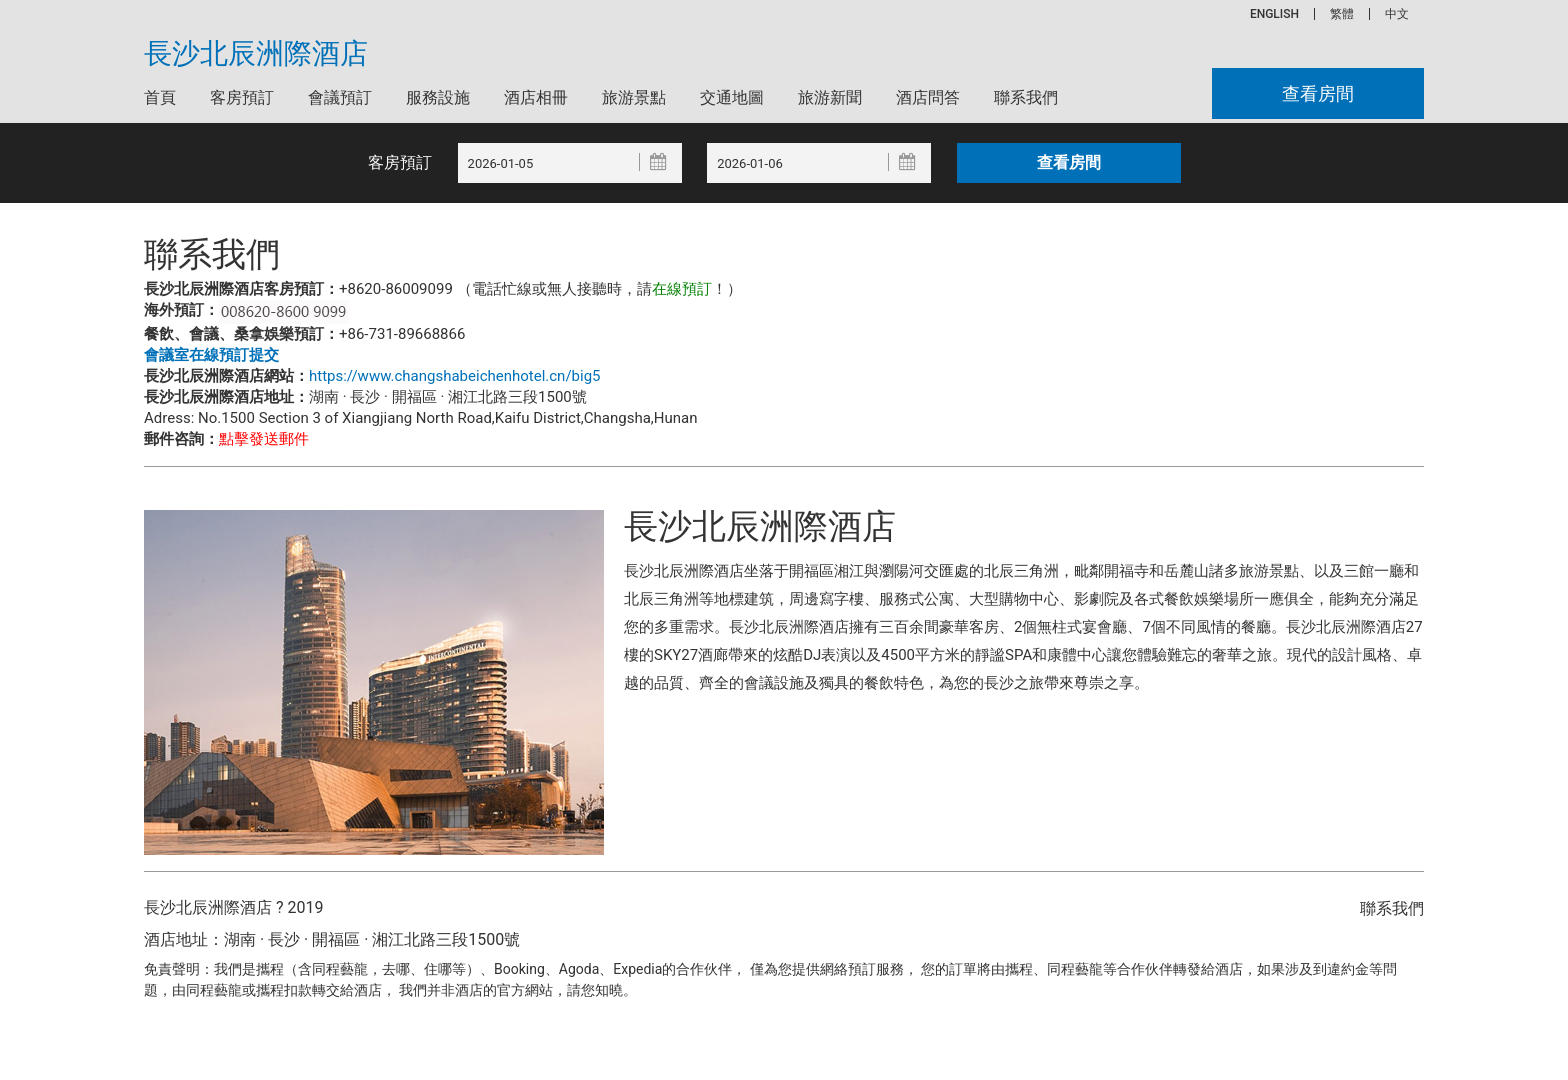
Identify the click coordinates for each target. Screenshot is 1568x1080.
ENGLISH (1274, 14)
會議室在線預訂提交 (211, 355)
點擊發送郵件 (264, 439)
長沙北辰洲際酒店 (256, 54)
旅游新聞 (830, 97)
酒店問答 (928, 97)
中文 (1397, 14)
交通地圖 (732, 97)
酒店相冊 (536, 97)
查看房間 (1318, 93)
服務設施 (438, 97)
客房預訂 (242, 97)
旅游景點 (634, 97)
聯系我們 (1026, 97)
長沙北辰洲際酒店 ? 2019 (233, 907)
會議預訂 (340, 97)
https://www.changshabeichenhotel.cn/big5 (455, 376)
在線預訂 (682, 289)
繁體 (1342, 14)
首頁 (160, 97)
